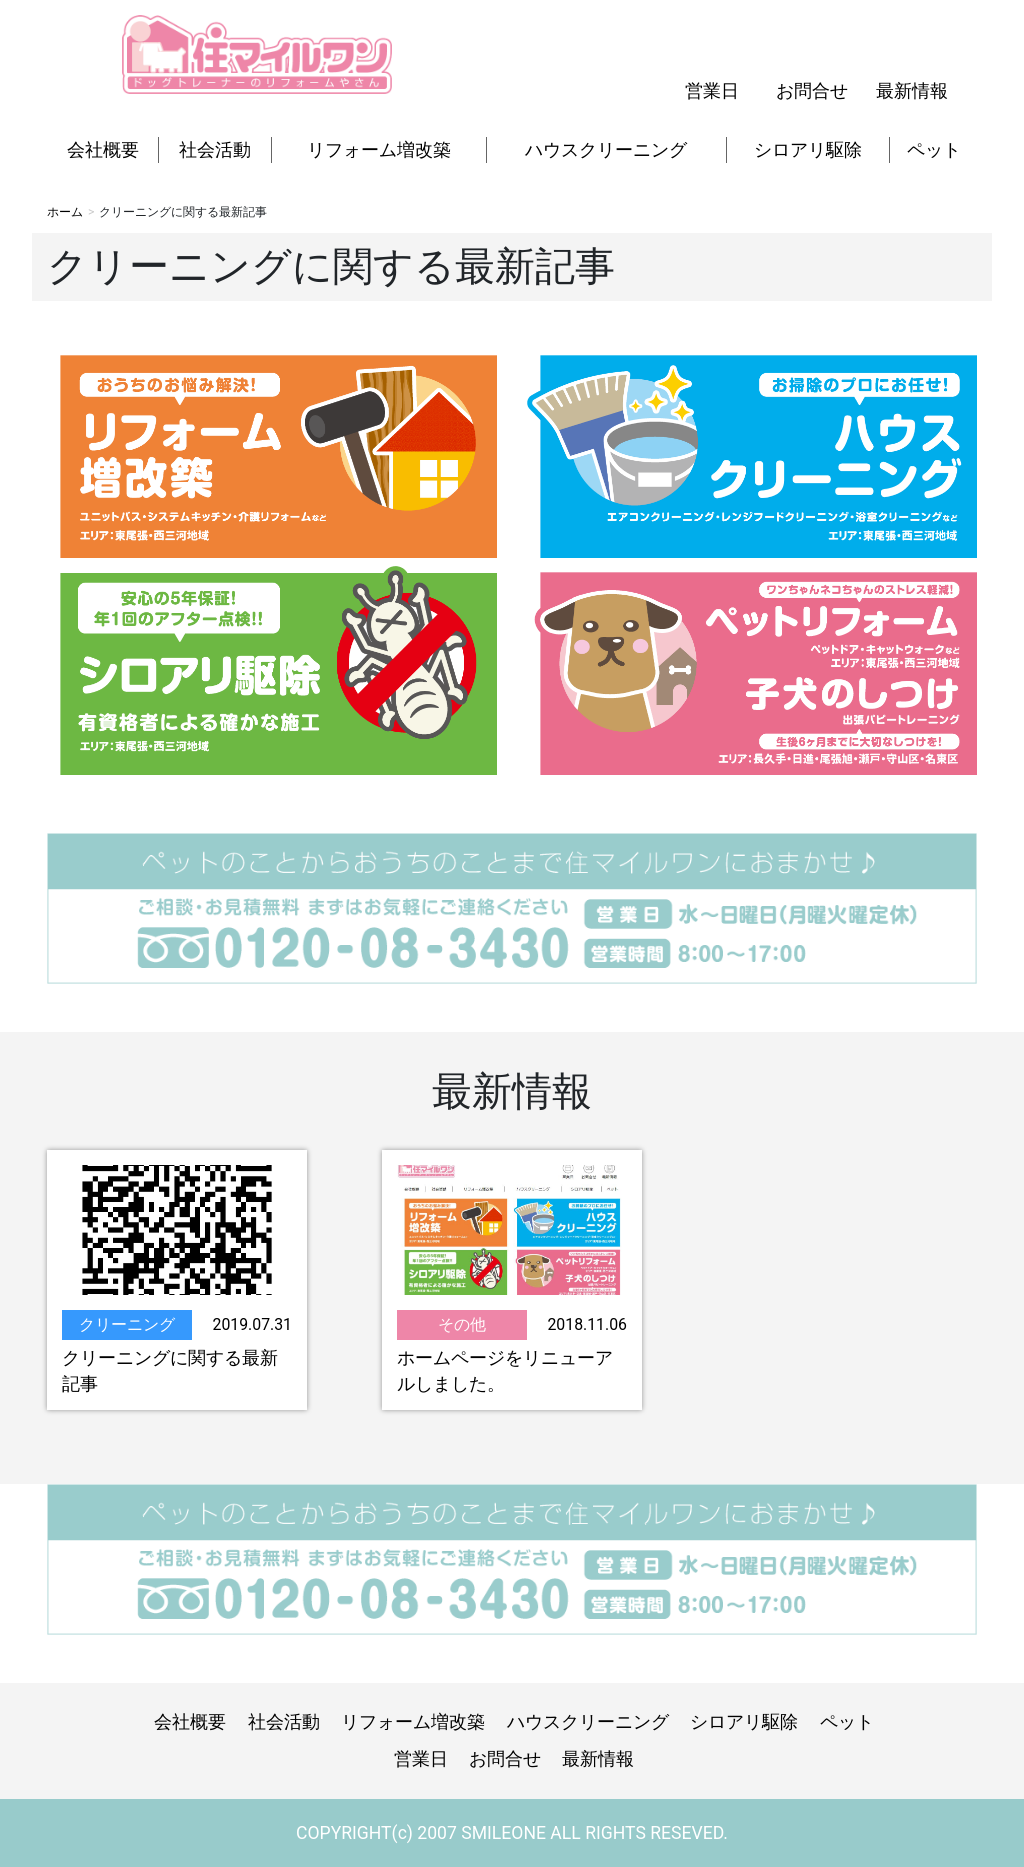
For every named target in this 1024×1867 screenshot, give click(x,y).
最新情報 (912, 91)
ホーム (65, 212)
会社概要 (103, 150)
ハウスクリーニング (606, 150)
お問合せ (812, 91)
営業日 (711, 91)
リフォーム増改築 (379, 150)
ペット (934, 150)
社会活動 (215, 150)
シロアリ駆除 (808, 150)
